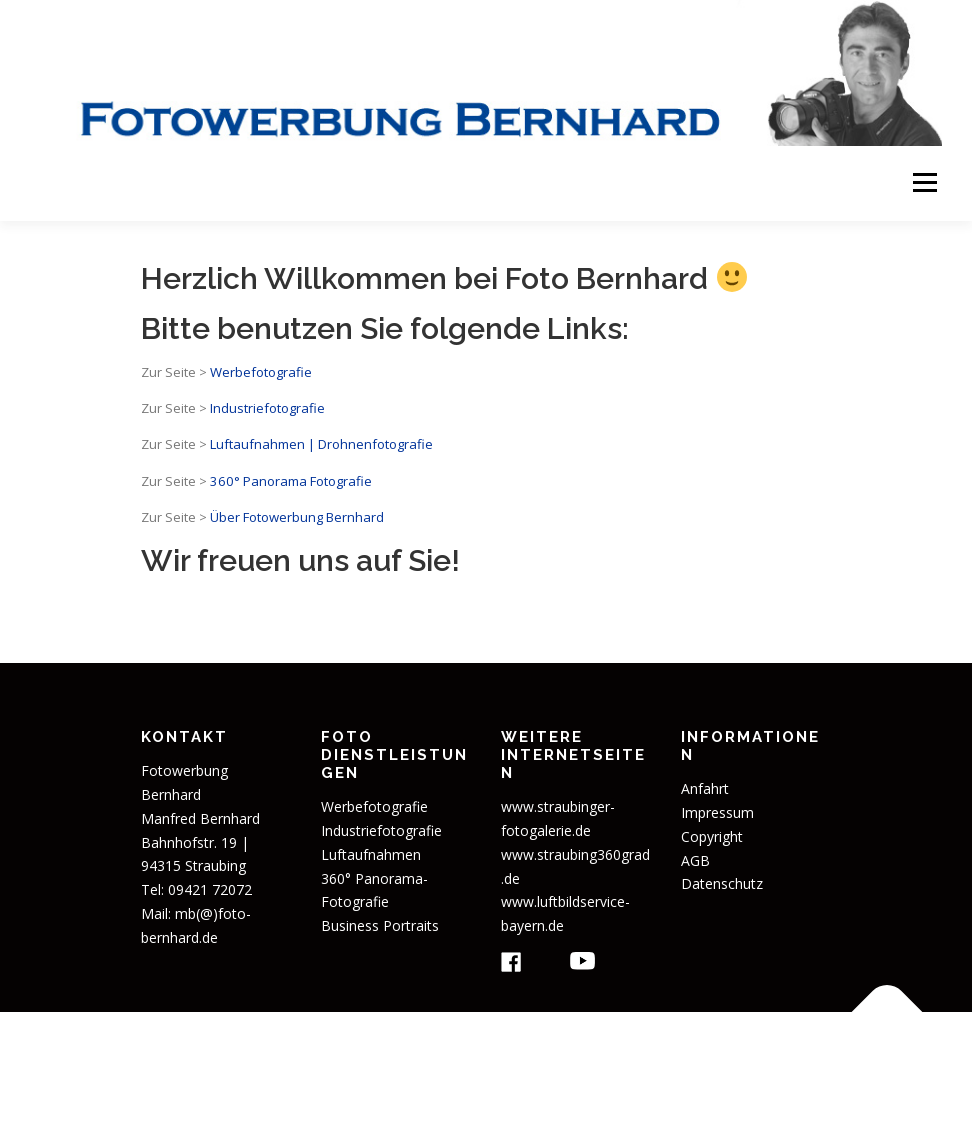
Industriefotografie (267, 408)
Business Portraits (380, 925)
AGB (695, 860)
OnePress (679, 1058)
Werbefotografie (261, 372)
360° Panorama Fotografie (289, 481)
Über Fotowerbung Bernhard (297, 517)
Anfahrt (705, 788)
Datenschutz (722, 883)
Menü (924, 183)
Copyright (712, 836)
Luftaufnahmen (371, 854)
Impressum (717, 812)
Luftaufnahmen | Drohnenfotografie (321, 444)
